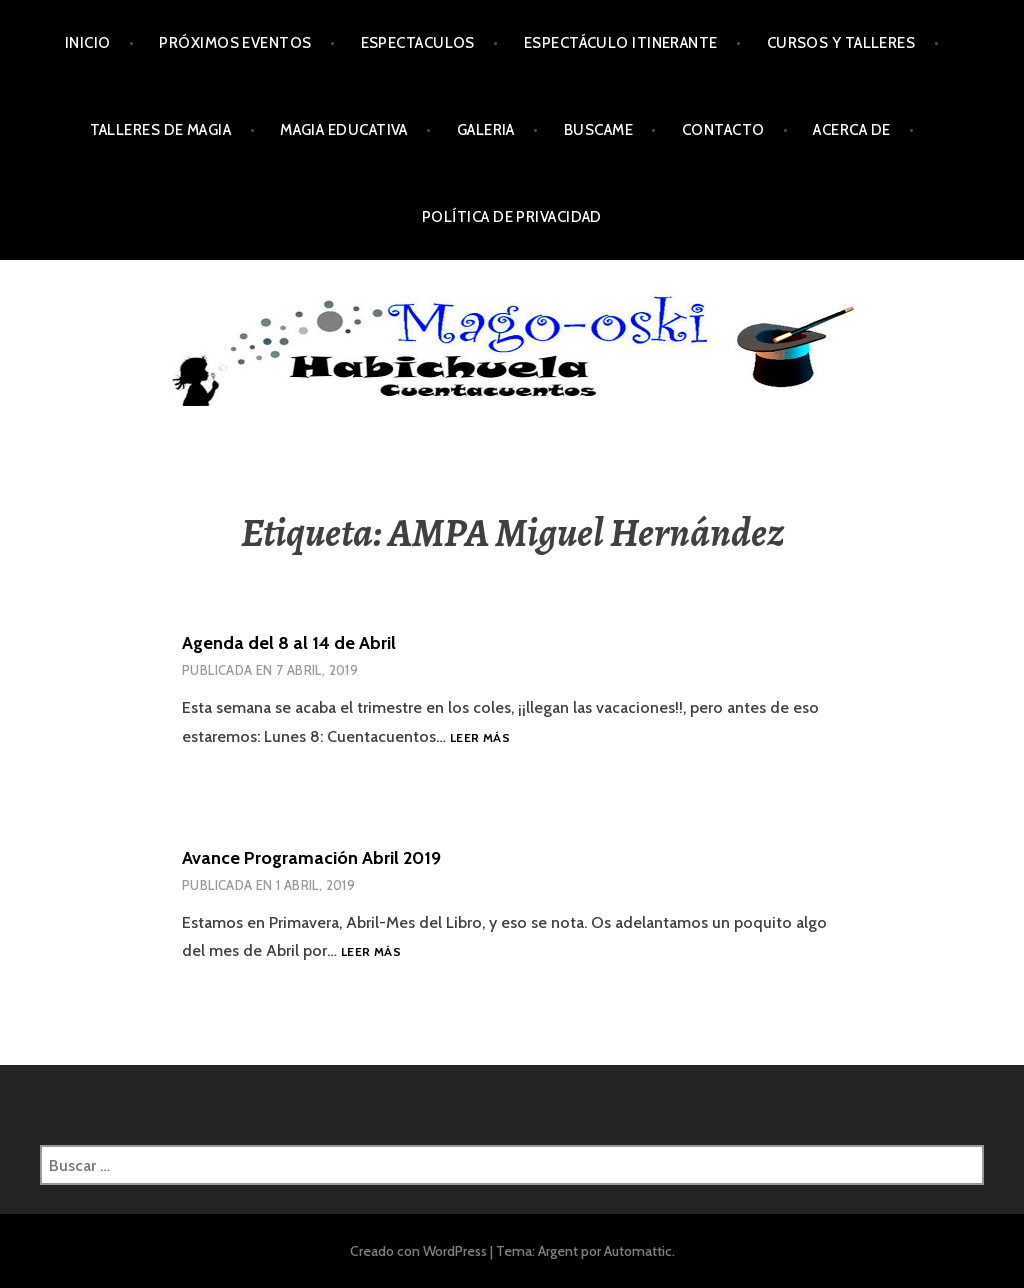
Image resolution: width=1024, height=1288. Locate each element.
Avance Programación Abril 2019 (311, 858)
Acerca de (851, 130)
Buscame (598, 130)
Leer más (480, 738)
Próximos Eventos (235, 43)
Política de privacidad (512, 217)
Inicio (88, 43)
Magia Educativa (344, 130)
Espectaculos (418, 43)
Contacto (723, 130)
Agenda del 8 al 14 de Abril (289, 643)
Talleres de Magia (161, 130)
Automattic (638, 1251)
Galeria (486, 130)
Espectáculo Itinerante (621, 43)
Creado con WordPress (418, 1251)
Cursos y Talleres (841, 43)
